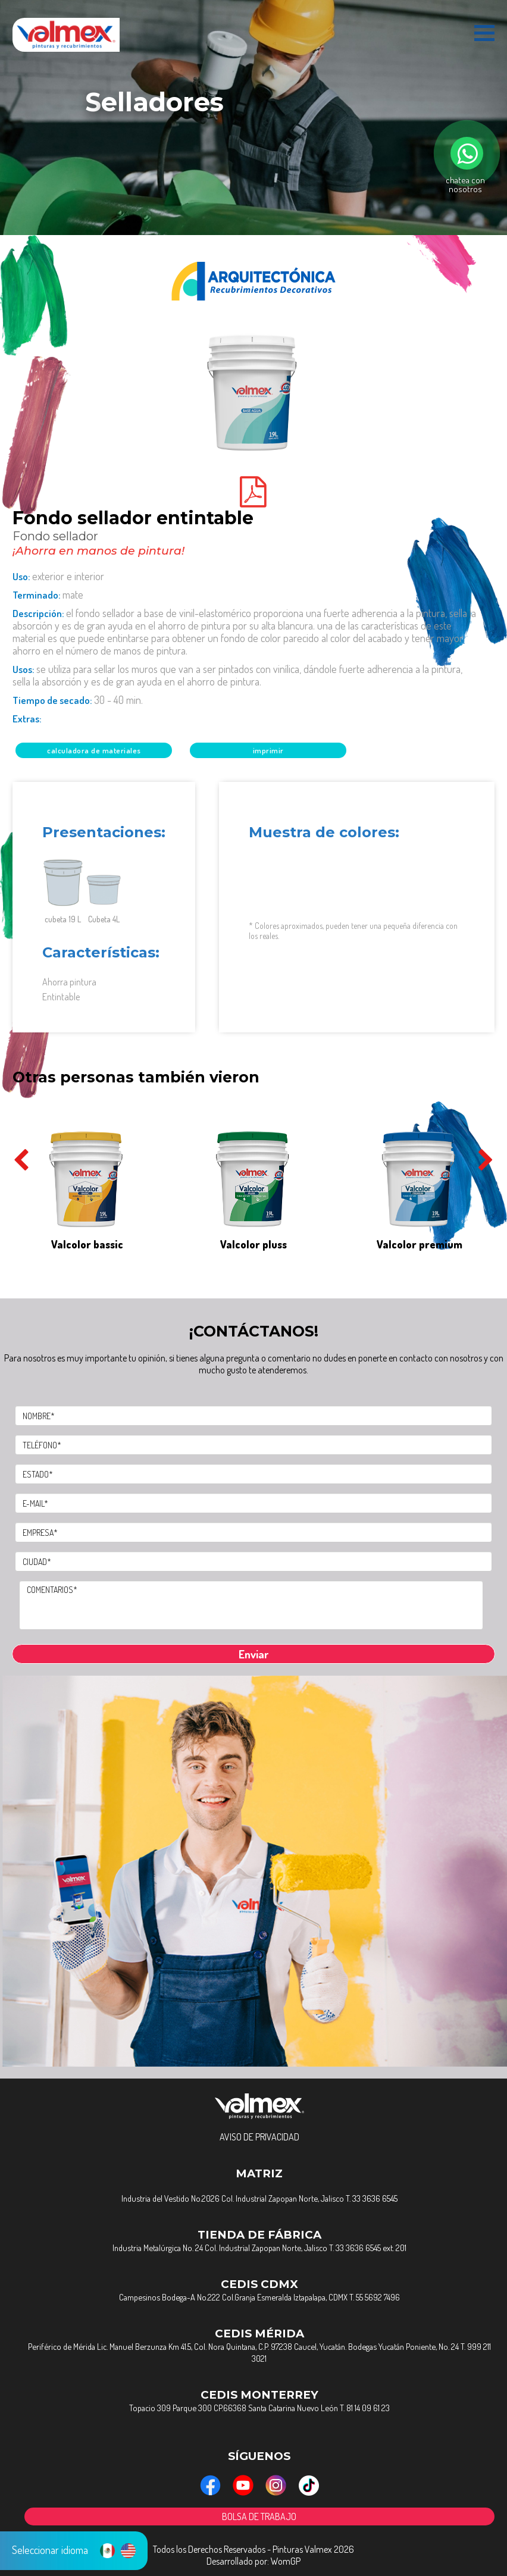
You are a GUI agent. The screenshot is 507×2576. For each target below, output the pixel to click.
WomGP (286, 2561)
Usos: (237, 675)
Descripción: (244, 632)
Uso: (58, 576)
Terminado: (47, 595)
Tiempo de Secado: (77, 700)
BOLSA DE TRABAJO (259, 2516)
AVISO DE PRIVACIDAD (259, 2137)
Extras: (27, 718)
